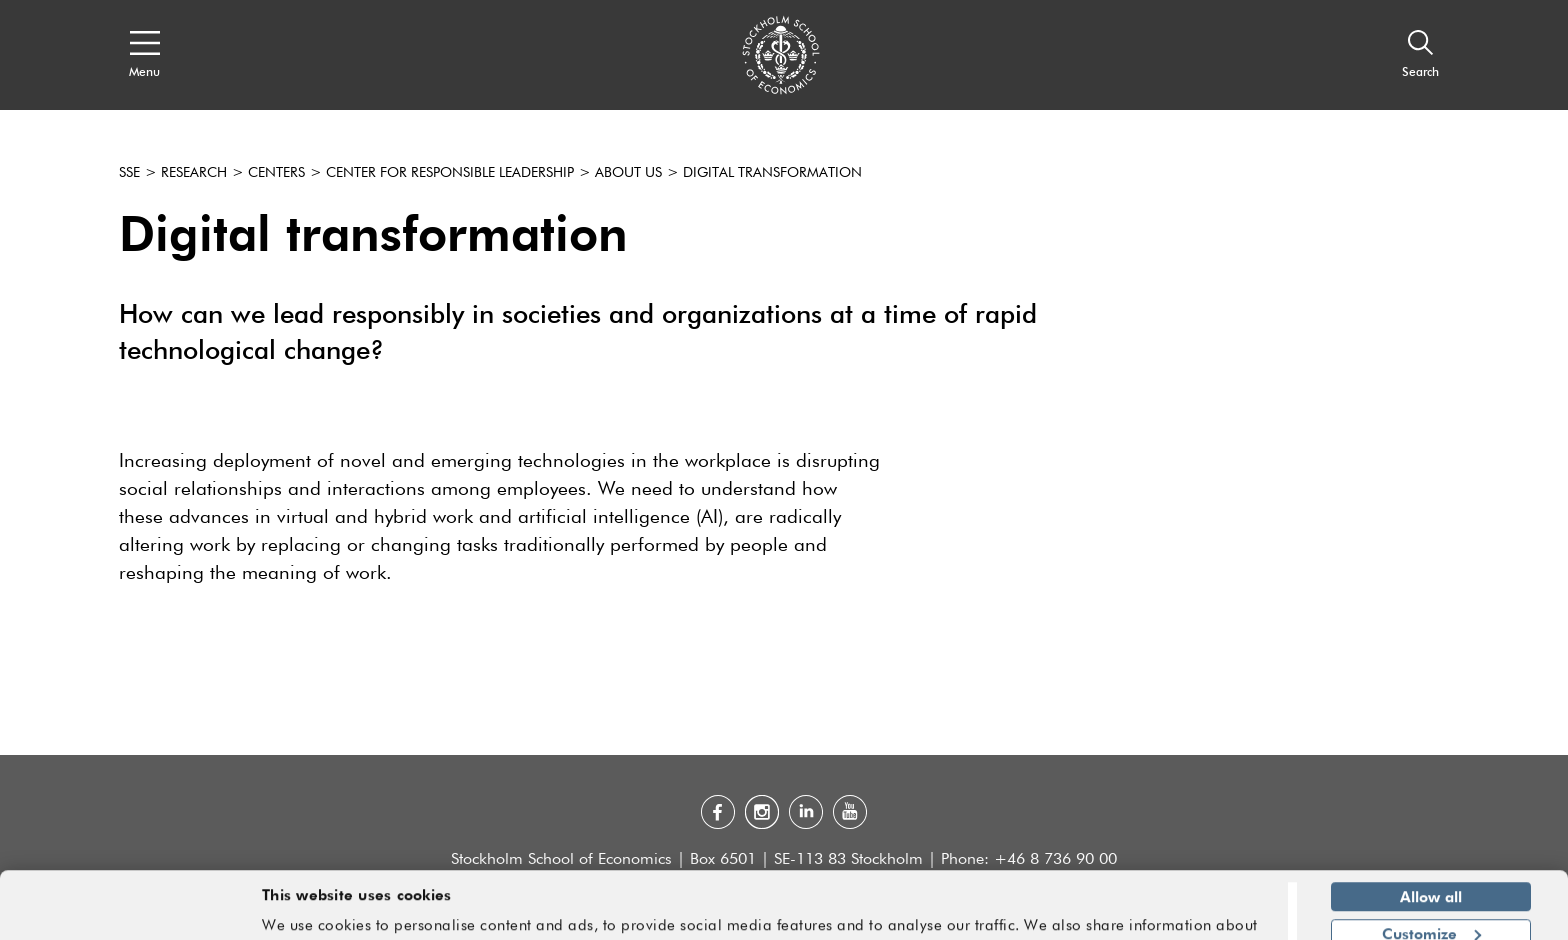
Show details (1219, 916)
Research (194, 173)
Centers (276, 173)
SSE (129, 173)
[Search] (1420, 55)
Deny (1430, 912)
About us (628, 173)
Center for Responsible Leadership (450, 173)
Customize (1431, 875)
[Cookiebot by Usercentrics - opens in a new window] (129, 913)
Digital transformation (772, 173)
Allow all (1431, 839)
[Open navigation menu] (144, 55)
